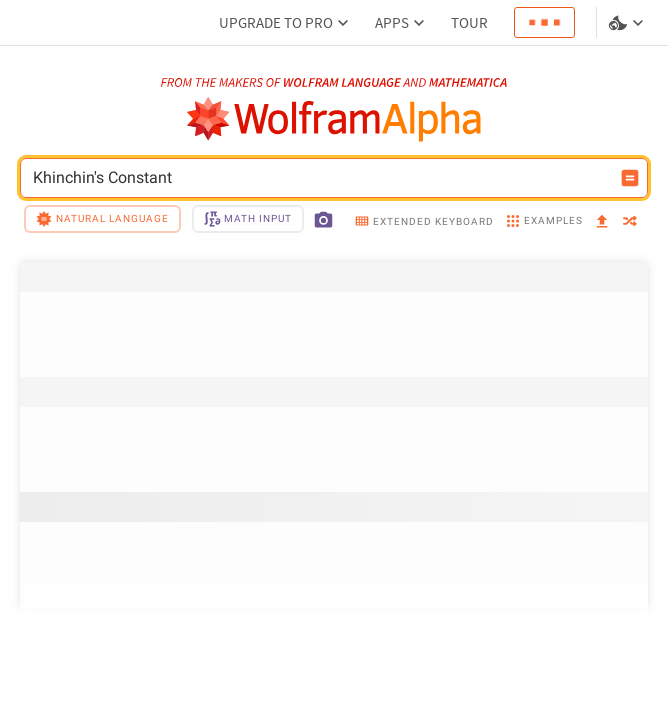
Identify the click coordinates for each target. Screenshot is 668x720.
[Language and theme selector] (628, 23)
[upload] (602, 222)
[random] (630, 222)
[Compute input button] (630, 178)
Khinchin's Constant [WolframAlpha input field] (321, 178)
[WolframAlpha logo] (334, 119)
